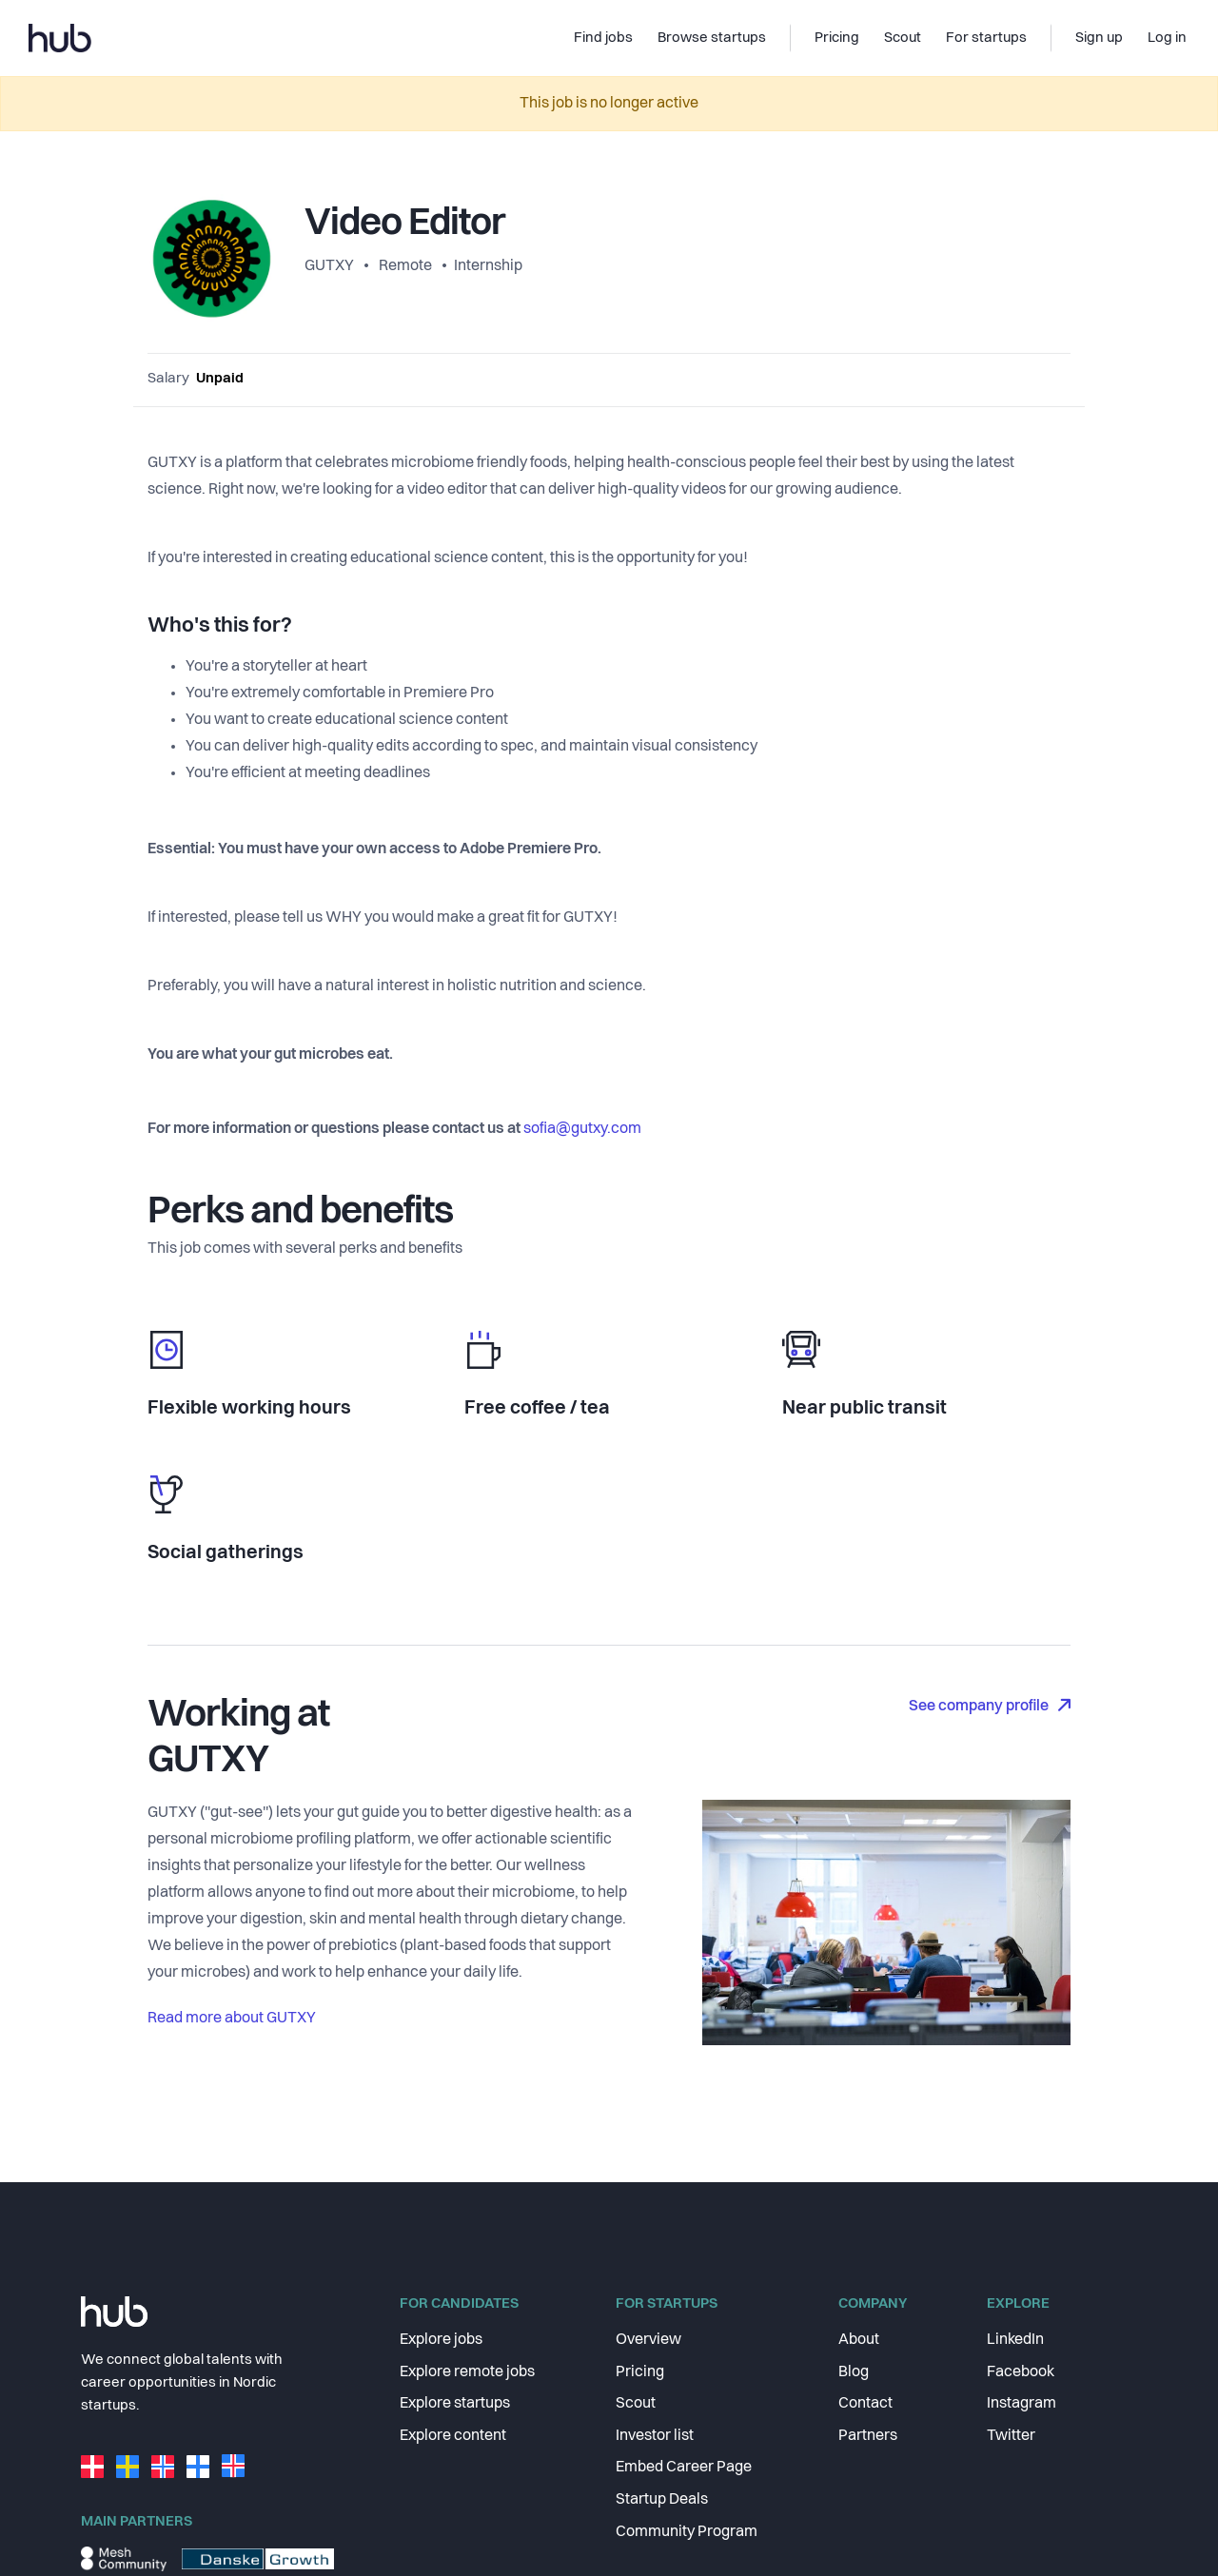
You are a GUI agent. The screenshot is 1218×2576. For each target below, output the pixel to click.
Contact (865, 2403)
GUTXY (330, 266)
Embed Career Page (684, 2467)
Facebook (1020, 2372)
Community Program (686, 2532)
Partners (867, 2436)
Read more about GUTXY (231, 2018)
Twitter (1011, 2436)
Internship (488, 266)
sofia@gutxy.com (582, 1129)
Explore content (453, 2436)
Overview (648, 2340)
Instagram (1021, 2403)
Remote (405, 266)
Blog (853, 2372)
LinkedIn (1015, 2340)
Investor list (655, 2436)
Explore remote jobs (467, 2372)
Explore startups (455, 2403)
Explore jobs (441, 2340)
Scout (636, 2403)
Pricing (640, 2372)
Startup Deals (662, 2500)
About (858, 2340)
